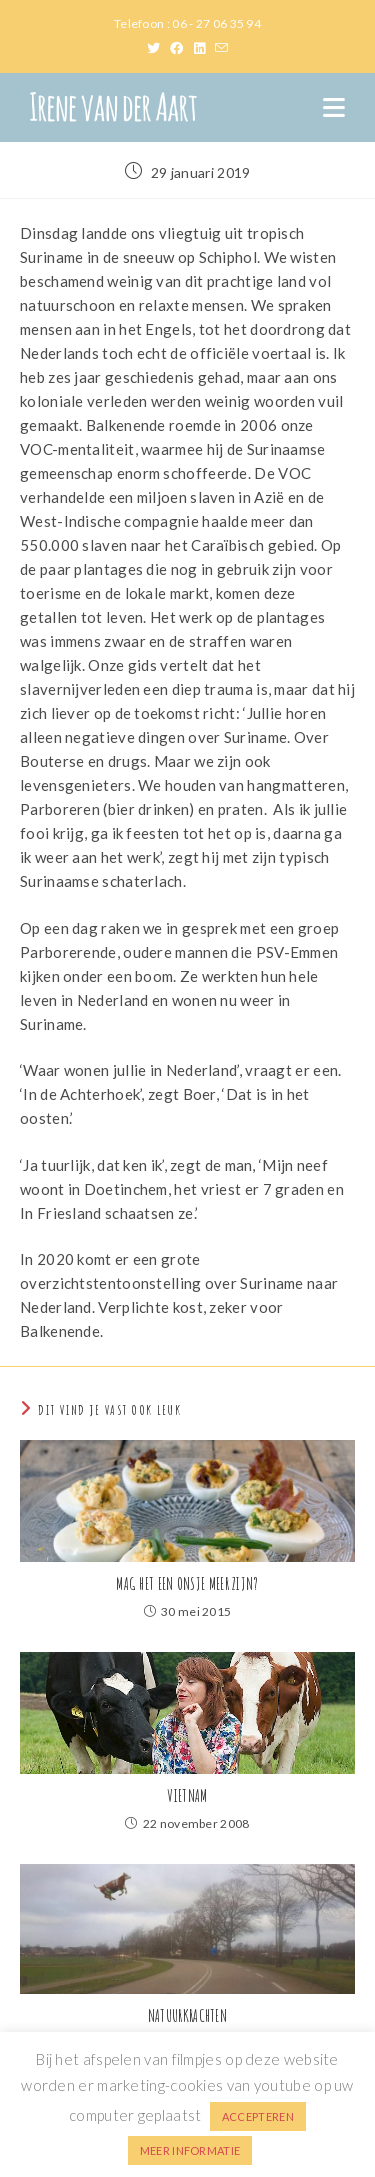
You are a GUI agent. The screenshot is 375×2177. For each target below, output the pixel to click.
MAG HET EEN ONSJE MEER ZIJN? (187, 1584)
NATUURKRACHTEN (187, 2016)
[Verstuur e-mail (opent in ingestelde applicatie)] (221, 48)
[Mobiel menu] (334, 107)
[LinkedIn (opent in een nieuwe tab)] (204, 48)
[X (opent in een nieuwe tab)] (158, 48)
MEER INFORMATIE (190, 2150)
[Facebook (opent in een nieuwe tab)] (181, 48)
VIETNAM (187, 1796)
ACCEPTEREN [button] (258, 2116)
